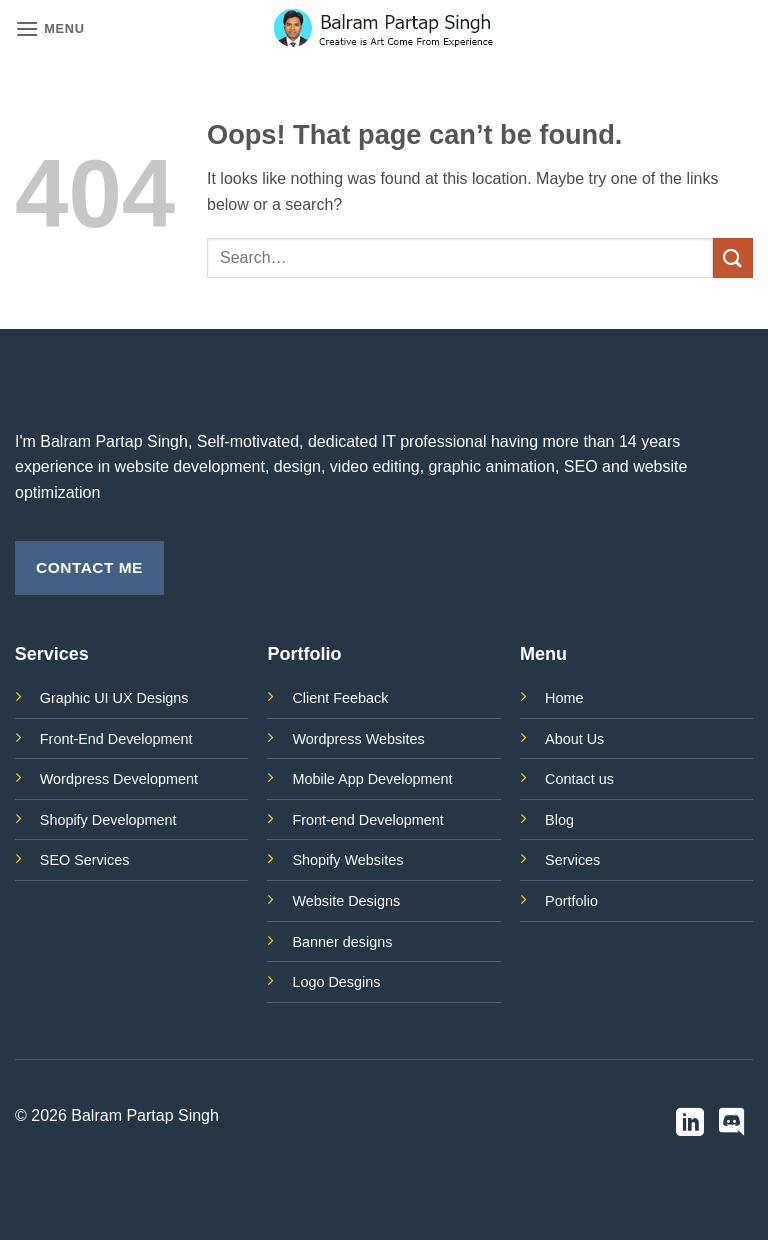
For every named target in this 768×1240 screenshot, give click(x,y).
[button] (50, 28)
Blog (559, 820)
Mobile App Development (372, 779)
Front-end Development (367, 820)
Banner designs (342, 942)
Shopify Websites (347, 860)
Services (572, 860)
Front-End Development (116, 739)
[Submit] (733, 257)
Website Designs (346, 901)
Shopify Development (108, 820)
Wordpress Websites (358, 739)
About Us (574, 739)
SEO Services (85, 860)
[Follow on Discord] (732, 1124)
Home (564, 698)
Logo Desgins (336, 982)
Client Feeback (340, 698)
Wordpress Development (119, 779)
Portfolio (571, 901)
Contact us (579, 779)
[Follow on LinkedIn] (690, 1124)
